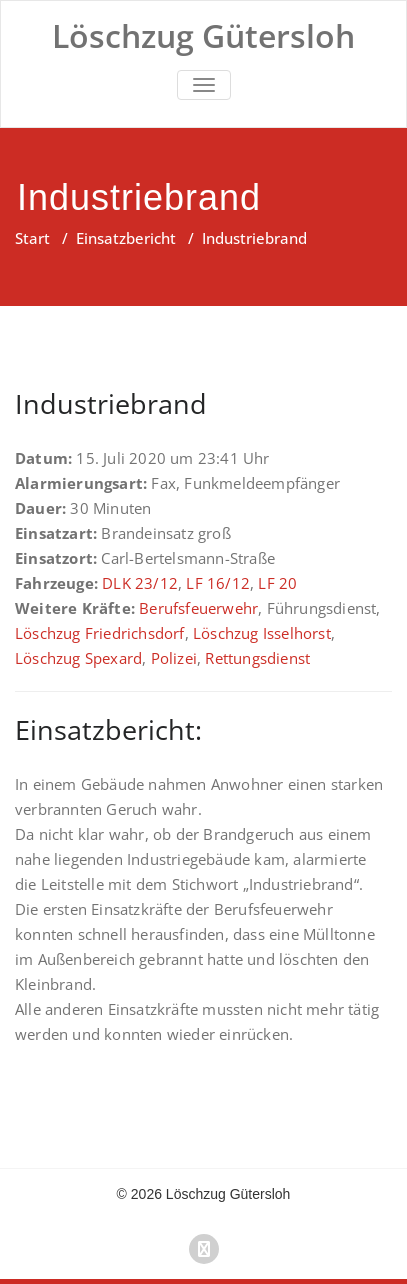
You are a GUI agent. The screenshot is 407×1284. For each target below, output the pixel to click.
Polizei (174, 658)
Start (32, 238)
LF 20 (277, 583)
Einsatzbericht (126, 238)
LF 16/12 (218, 583)
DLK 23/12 (140, 583)
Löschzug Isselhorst (262, 633)
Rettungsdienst (257, 658)
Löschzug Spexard (78, 658)
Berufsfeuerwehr (198, 608)
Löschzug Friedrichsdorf (100, 633)
